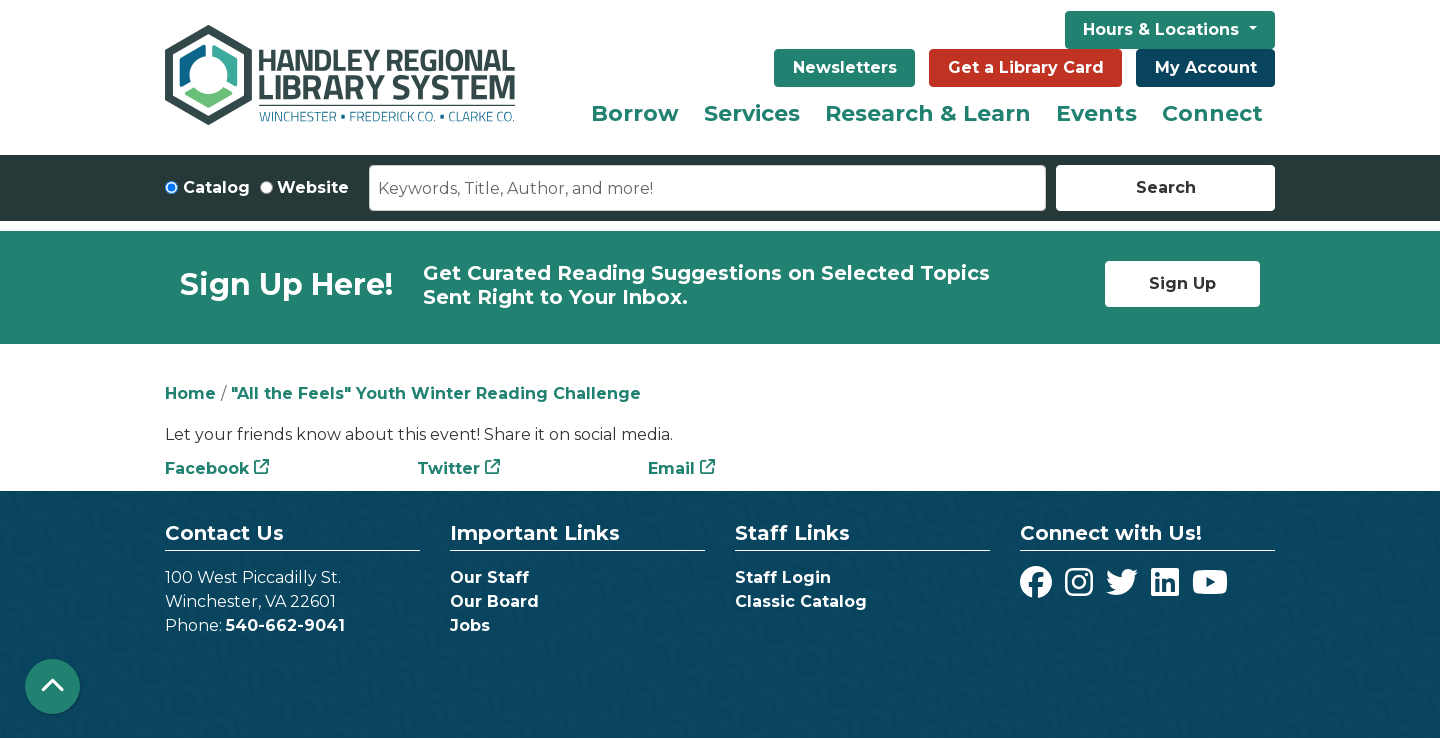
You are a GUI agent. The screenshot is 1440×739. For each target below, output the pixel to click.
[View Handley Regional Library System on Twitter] (1124, 588)
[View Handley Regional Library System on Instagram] (1081, 588)
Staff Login (783, 577)
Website (313, 187)
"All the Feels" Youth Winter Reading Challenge (436, 393)
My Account (1206, 67)
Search (1166, 187)
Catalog (216, 187)
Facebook (207, 468)
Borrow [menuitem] (635, 113)
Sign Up (1182, 283)
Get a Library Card (1026, 67)
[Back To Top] (52, 686)
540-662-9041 (285, 625)
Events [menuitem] (1096, 113)
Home (190, 393)
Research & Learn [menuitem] (928, 113)
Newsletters (845, 67)
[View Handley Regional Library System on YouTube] (1210, 588)
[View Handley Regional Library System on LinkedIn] (1167, 588)
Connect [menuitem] (1212, 113)
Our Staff (489, 577)
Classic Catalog (801, 601)
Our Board (494, 601)
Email (671, 468)
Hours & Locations (1163, 29)
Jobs (470, 625)
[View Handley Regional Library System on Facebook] (1038, 588)
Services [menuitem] (752, 113)
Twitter (448, 468)
